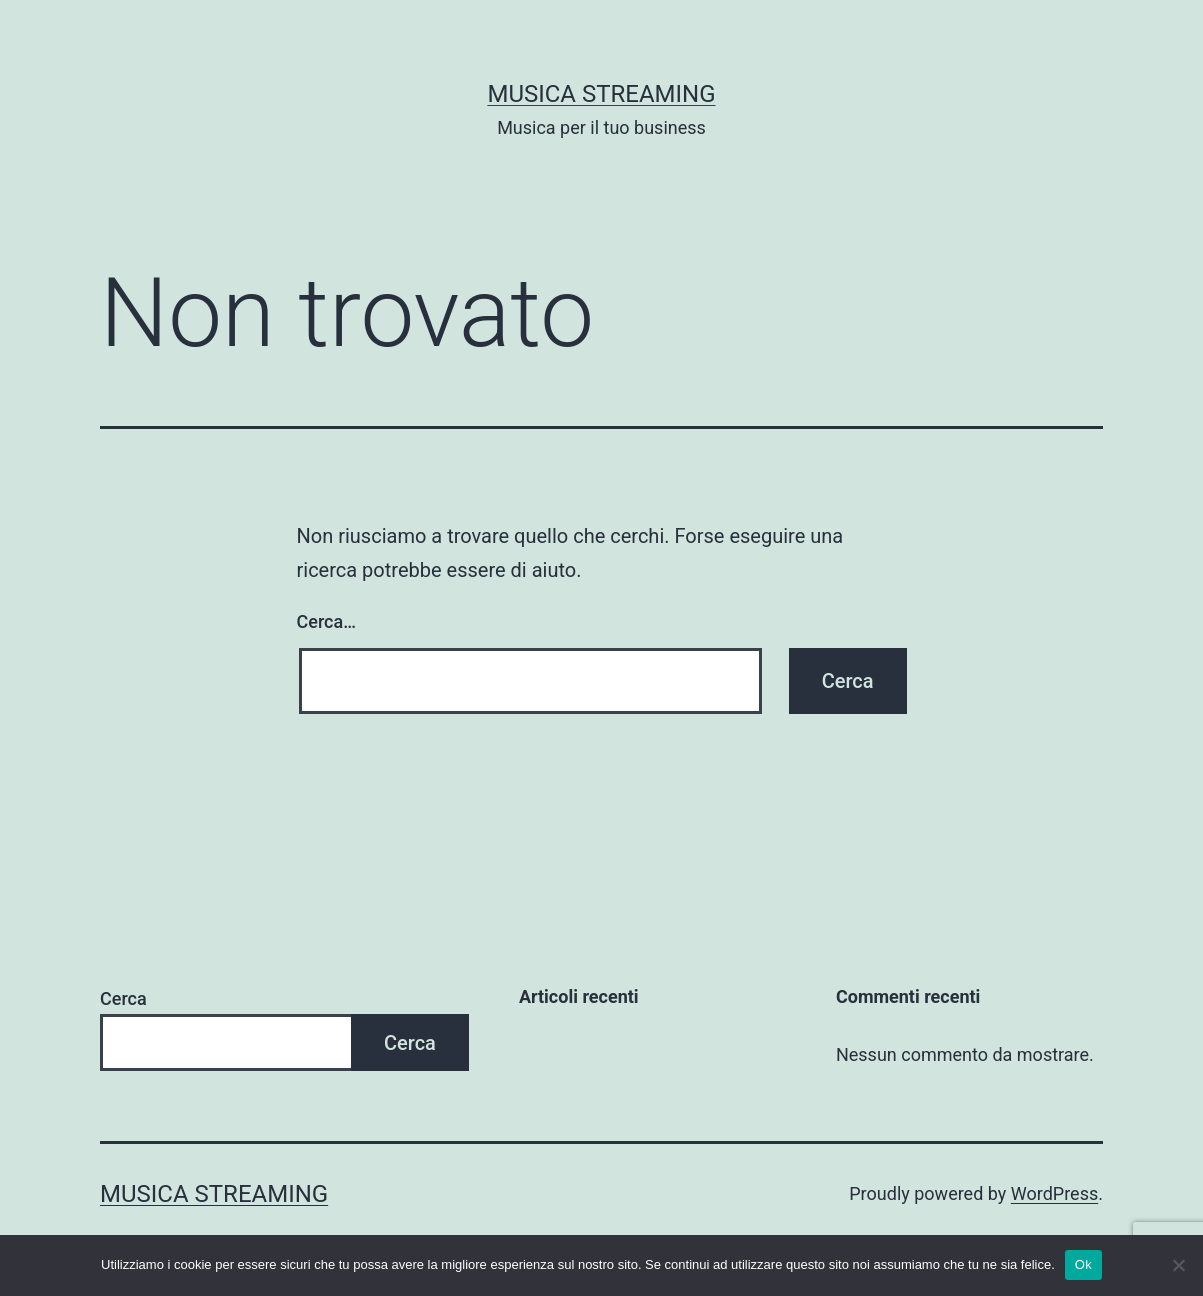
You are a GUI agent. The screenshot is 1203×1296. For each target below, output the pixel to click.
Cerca (123, 998)
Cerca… (326, 621)
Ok (1083, 1264)
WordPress (1054, 1193)
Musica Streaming (601, 94)
